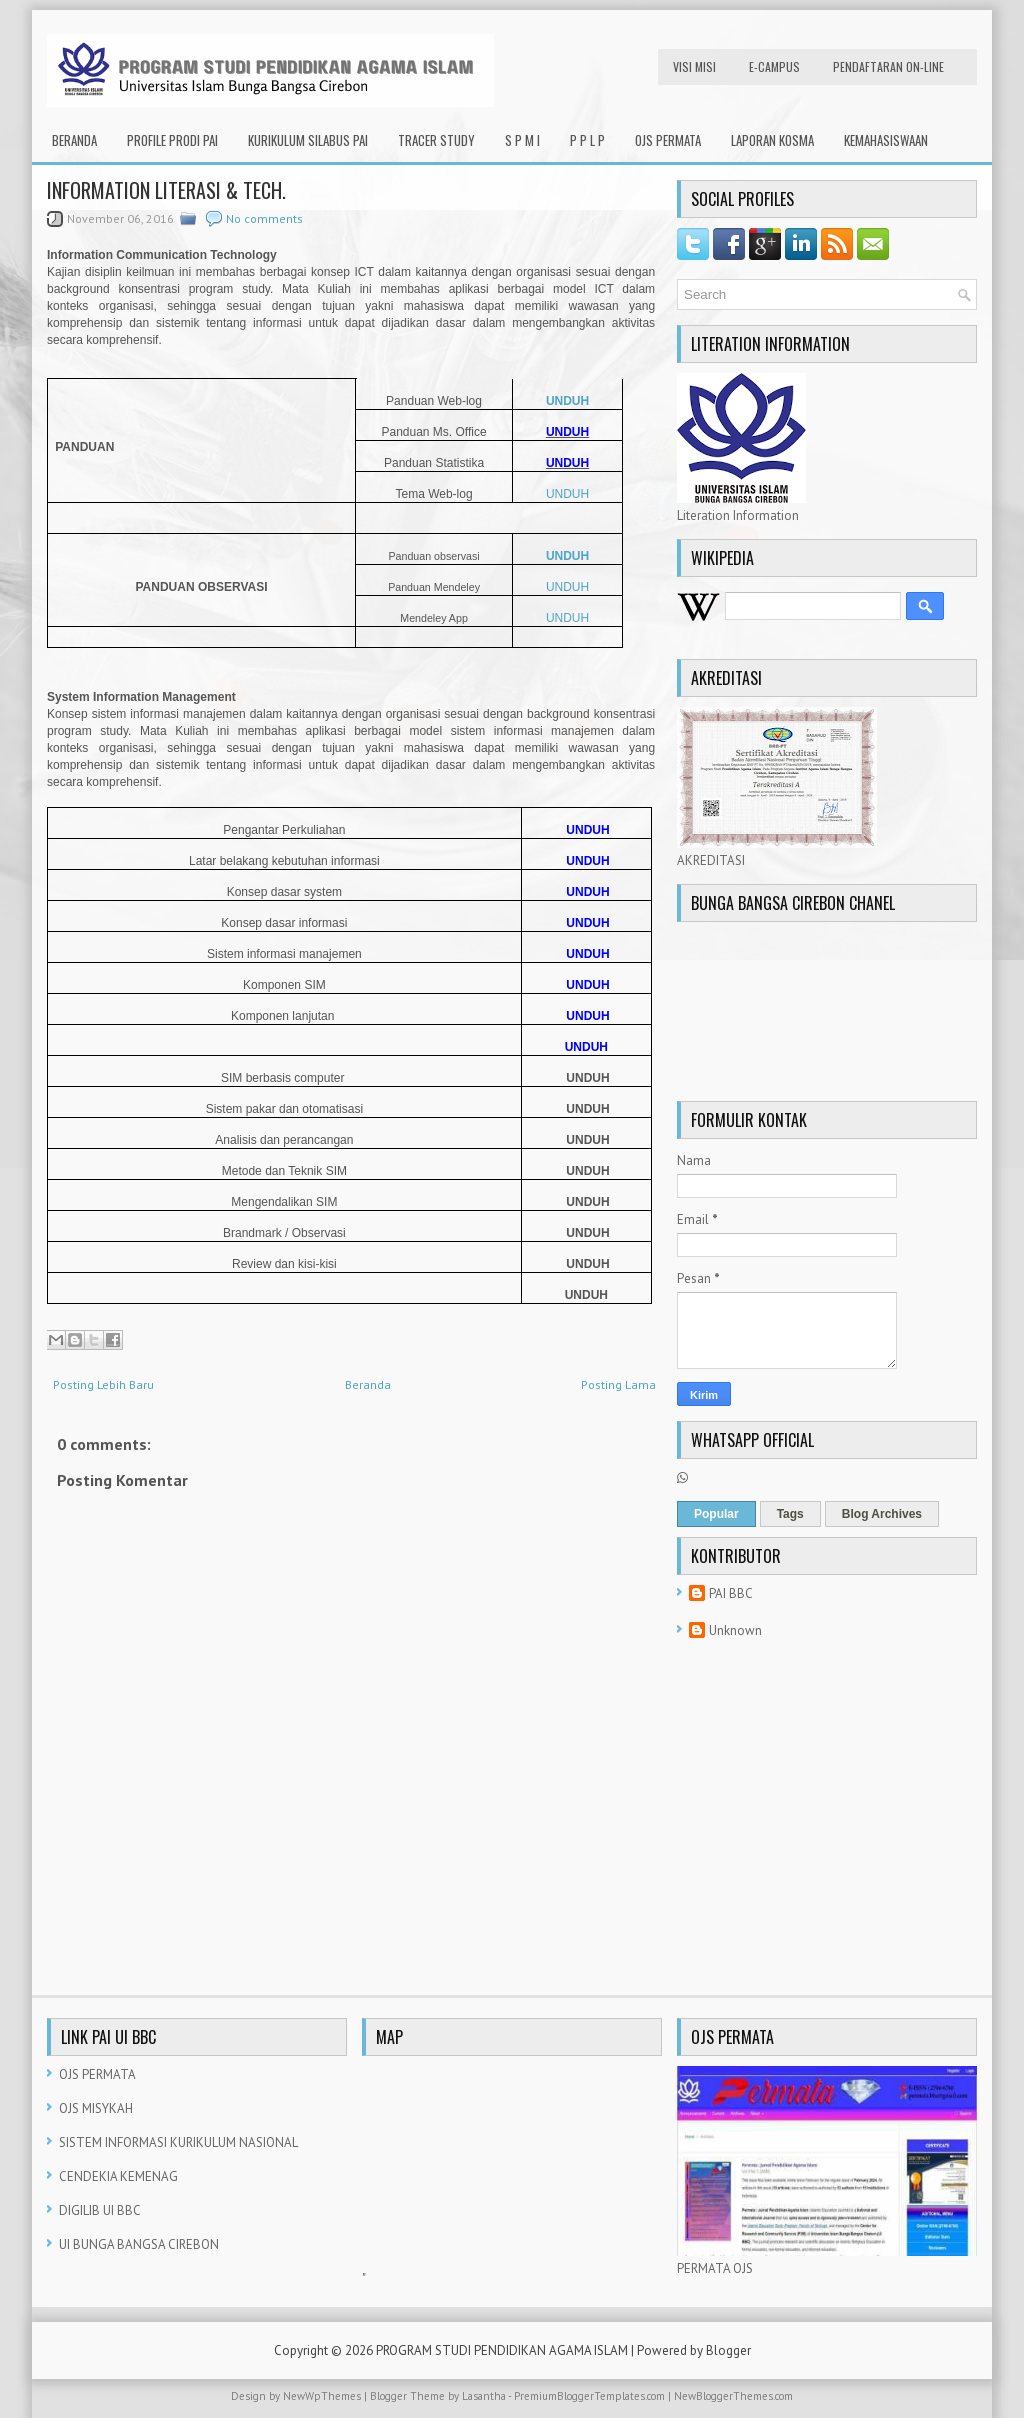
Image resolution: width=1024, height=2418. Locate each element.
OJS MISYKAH (96, 2108)
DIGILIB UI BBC (100, 2210)
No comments (264, 218)
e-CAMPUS (774, 66)
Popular (716, 1514)
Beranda (74, 140)
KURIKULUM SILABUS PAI (308, 140)
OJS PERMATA (668, 140)
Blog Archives (882, 1514)
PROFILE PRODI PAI (172, 140)
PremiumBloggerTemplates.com (589, 2396)
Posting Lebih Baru (103, 1384)
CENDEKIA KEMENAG (118, 2176)
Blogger (728, 2350)
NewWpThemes (322, 2396)
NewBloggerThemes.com (733, 2396)
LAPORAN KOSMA (772, 140)
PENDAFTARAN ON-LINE (888, 66)
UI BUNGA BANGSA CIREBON (139, 2244)
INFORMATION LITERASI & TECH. (166, 190)
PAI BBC (731, 1593)
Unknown (735, 1630)
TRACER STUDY (436, 140)
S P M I (522, 140)
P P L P (587, 140)
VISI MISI (694, 66)
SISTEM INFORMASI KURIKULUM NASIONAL (178, 2142)
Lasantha (484, 2396)
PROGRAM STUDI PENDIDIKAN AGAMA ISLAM (502, 2350)
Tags (790, 1514)
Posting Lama (618, 1384)
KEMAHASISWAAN (886, 140)
